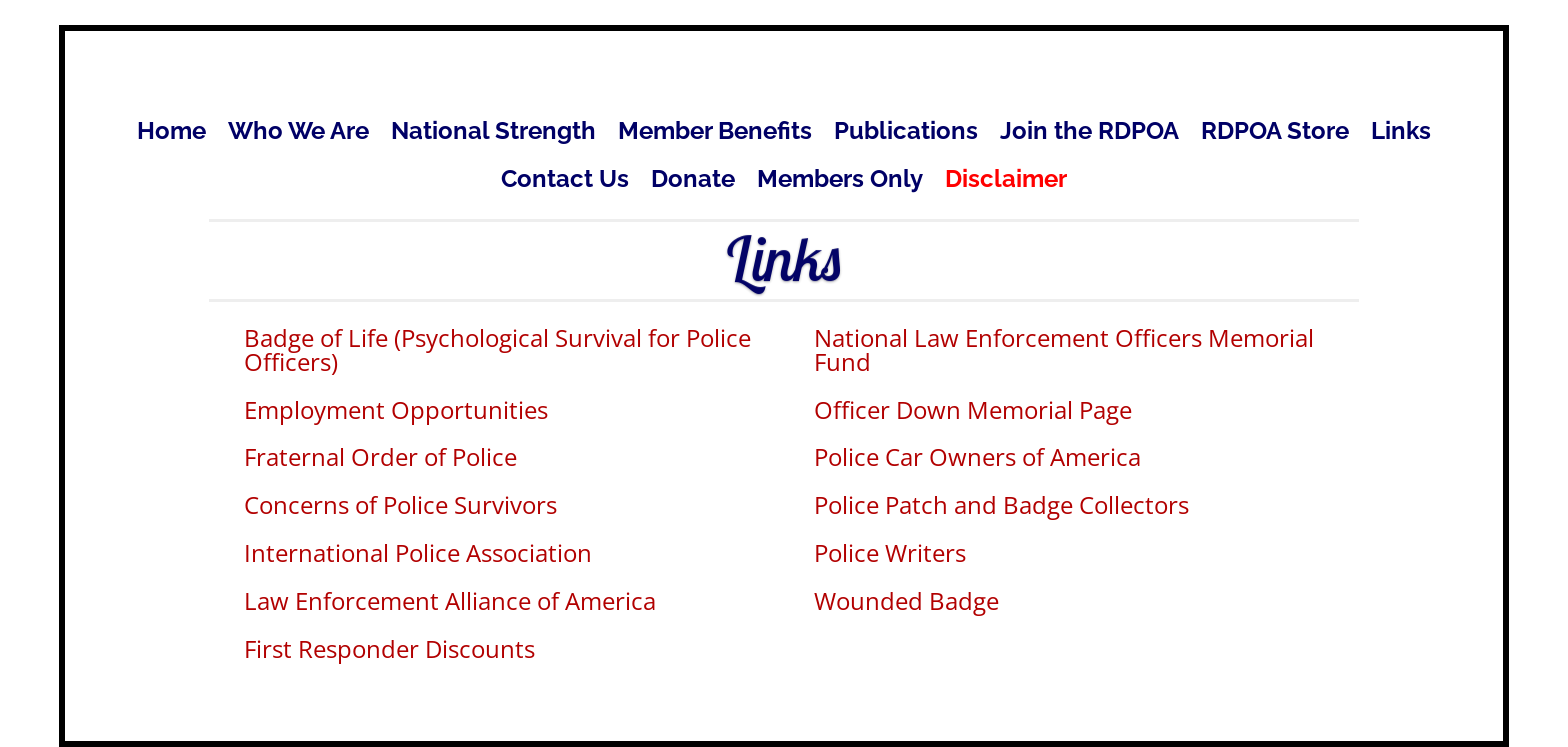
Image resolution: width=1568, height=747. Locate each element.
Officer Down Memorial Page (973, 409)
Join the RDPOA (1089, 134)
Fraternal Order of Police (380, 456)
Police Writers (890, 552)
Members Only (840, 182)
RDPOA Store (1275, 134)
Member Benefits (715, 134)
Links (1401, 134)
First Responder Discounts (389, 648)
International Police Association (418, 552)
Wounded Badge (906, 600)
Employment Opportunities (396, 409)
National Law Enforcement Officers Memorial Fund (1064, 349)
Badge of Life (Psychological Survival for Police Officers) (497, 349)
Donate (693, 182)
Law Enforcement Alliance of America (450, 600)
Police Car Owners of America (977, 456)
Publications (906, 134)
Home (171, 134)
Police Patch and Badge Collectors (1001, 504)
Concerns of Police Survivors (400, 504)
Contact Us (565, 182)
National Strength (493, 134)
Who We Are (298, 134)
